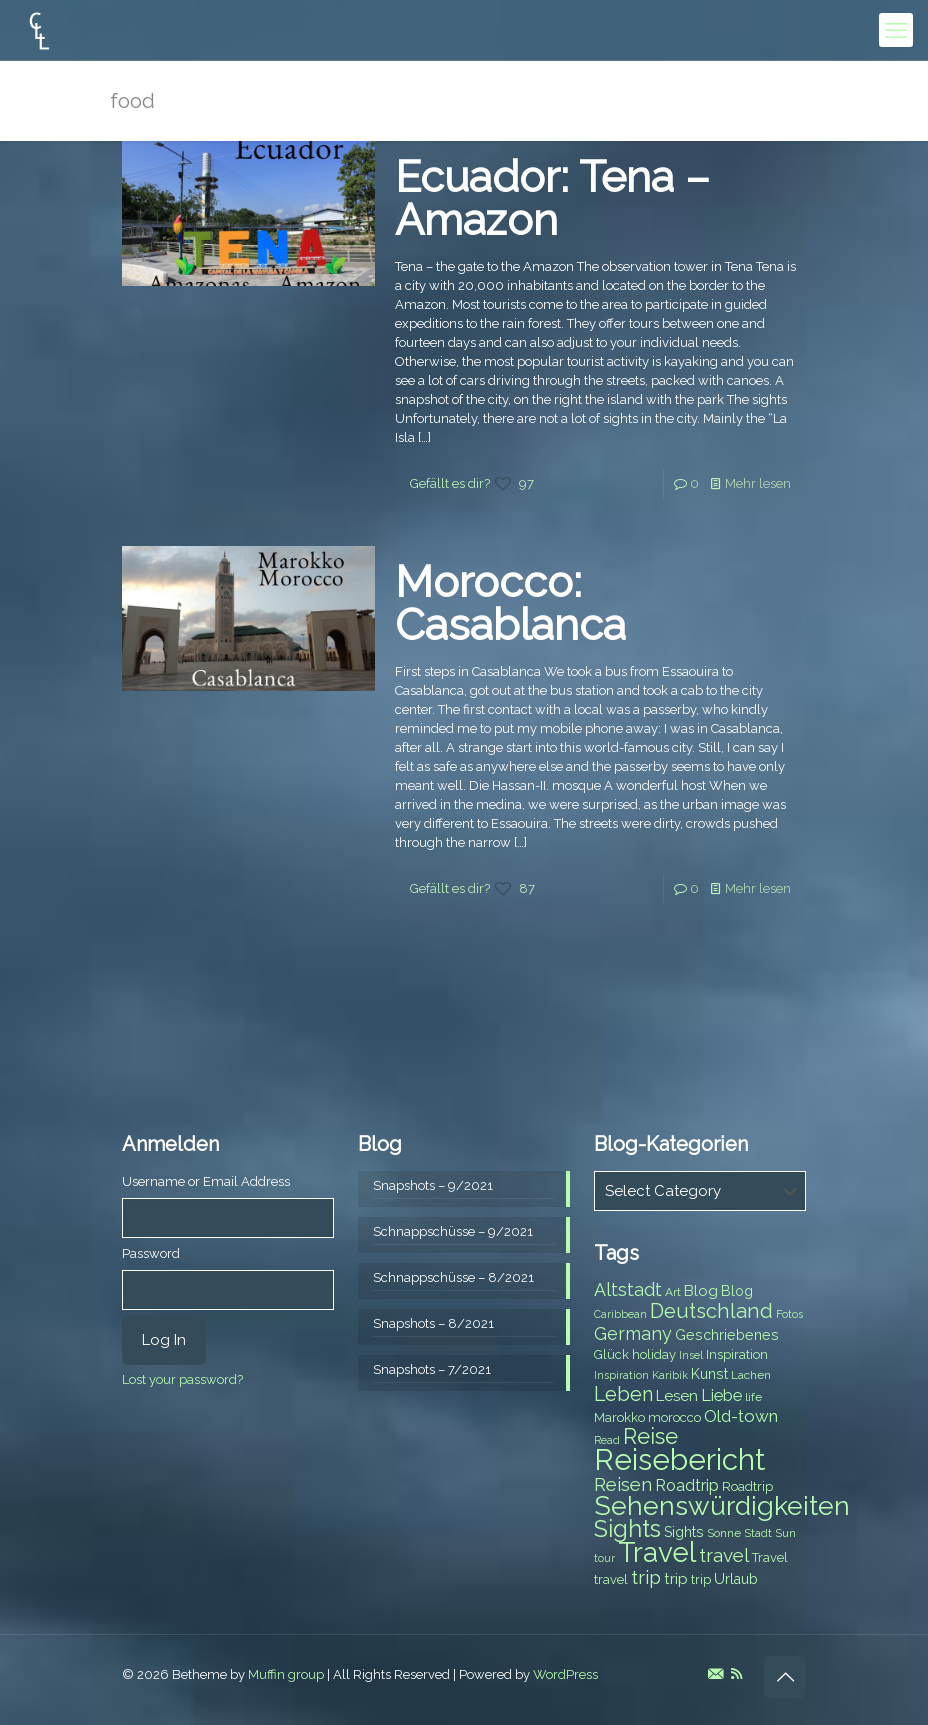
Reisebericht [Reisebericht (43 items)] (679, 1459)
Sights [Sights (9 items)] (684, 1532)
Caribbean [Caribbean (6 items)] (620, 1314)
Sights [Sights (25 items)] (627, 1529)
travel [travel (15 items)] (724, 1555)
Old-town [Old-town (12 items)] (741, 1416)
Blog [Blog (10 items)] (701, 1291)
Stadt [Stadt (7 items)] (758, 1533)
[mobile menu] (896, 30)
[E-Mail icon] (715, 1674)
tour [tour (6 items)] (604, 1558)
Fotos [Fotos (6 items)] (789, 1314)
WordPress (565, 1674)
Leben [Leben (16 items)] (623, 1394)
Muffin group (286, 1674)
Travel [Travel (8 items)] (770, 1557)
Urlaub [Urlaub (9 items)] (736, 1579)
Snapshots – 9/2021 (433, 1185)
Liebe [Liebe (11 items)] (721, 1395)
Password (151, 1253)
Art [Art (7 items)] (673, 1292)
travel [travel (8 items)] (611, 1579)
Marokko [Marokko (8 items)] (619, 1417)
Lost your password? (182, 1379)
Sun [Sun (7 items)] (785, 1533)
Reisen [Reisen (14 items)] (623, 1484)
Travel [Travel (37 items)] (657, 1552)
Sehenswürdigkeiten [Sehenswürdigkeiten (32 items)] (722, 1505)
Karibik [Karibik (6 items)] (670, 1375)
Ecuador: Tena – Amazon (552, 198)
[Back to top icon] (785, 1677)
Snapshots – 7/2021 (432, 1369)
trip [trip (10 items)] (676, 1579)
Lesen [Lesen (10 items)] (677, 1396)
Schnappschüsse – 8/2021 (453, 1277)
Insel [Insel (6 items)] (691, 1355)
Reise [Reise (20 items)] (650, 1436)
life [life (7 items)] (753, 1397)
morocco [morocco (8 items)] (674, 1417)
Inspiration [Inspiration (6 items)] (621, 1375)
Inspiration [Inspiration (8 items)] (737, 1354)
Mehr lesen (758, 483)
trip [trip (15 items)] (646, 1577)
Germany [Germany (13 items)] (633, 1333)
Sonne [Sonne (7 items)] (724, 1533)
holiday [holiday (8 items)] (654, 1354)
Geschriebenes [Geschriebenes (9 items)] (727, 1335)
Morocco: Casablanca (510, 603)
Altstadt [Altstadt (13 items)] (628, 1289)
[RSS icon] (736, 1674)
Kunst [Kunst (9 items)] (709, 1374)
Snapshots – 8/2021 (433, 1323)
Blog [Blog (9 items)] (737, 1291)
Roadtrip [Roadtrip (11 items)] (687, 1485)
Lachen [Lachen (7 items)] (751, 1375)
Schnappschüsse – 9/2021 (453, 1231)
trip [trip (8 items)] (701, 1579)
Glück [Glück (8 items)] (611, 1354)
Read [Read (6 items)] (607, 1440)
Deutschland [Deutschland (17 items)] (711, 1311)
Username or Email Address (206, 1181)
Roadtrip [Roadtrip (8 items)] (747, 1486)
